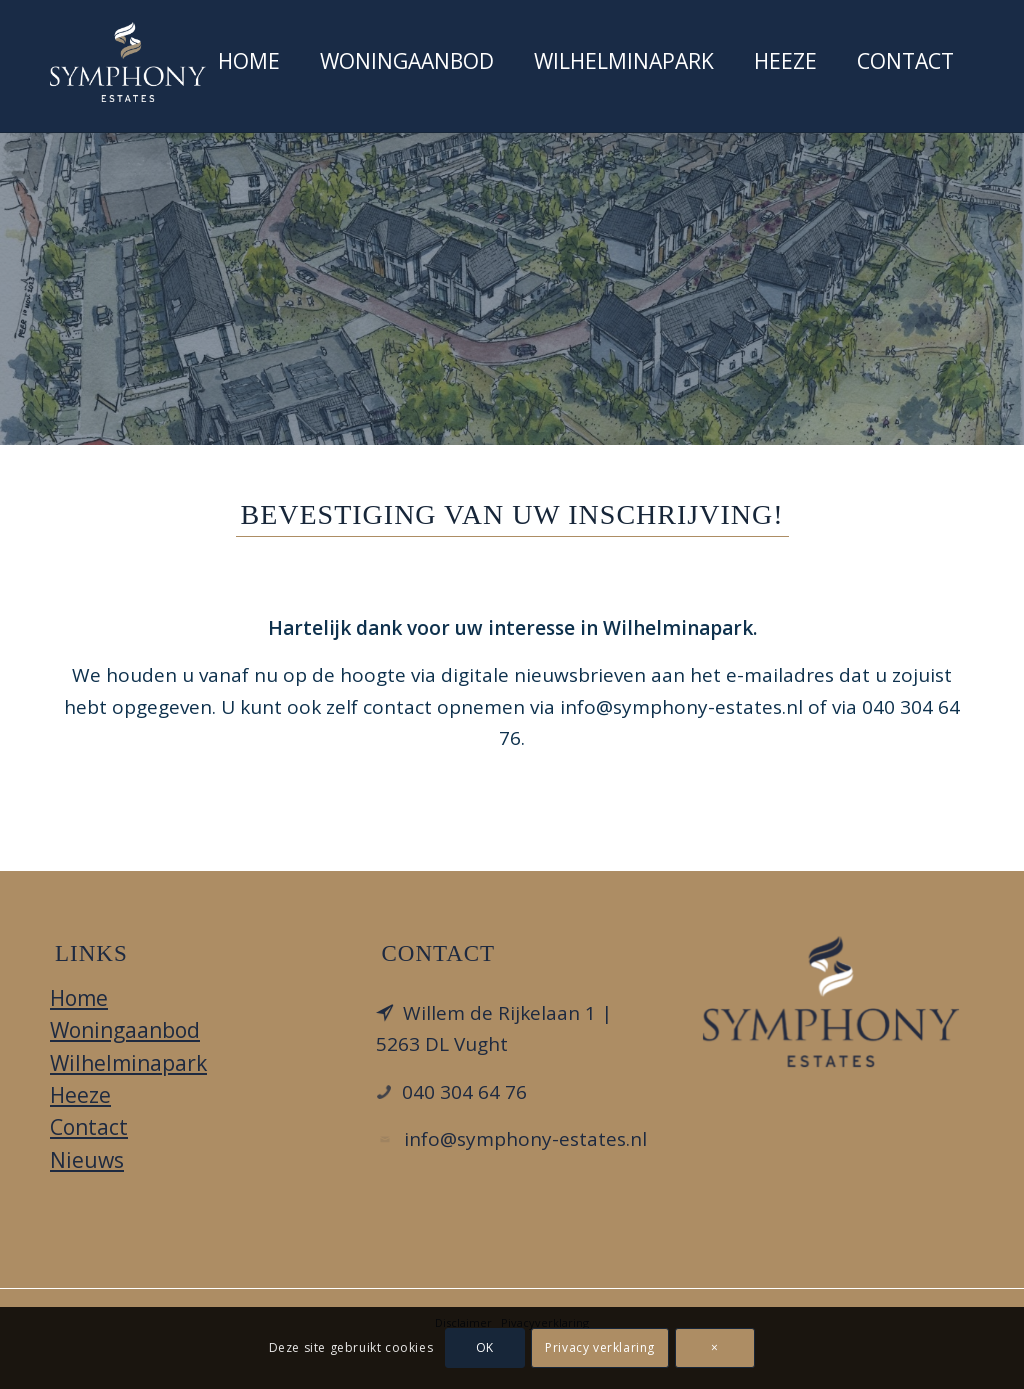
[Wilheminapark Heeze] (128, 62)
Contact (89, 1127)
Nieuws (87, 1160)
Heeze (80, 1095)
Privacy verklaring (600, 1347)
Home (79, 998)
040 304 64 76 (464, 1092)
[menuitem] (249, 66)
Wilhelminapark (128, 1063)
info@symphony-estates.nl (525, 1139)
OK (485, 1347)
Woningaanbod (125, 1030)
